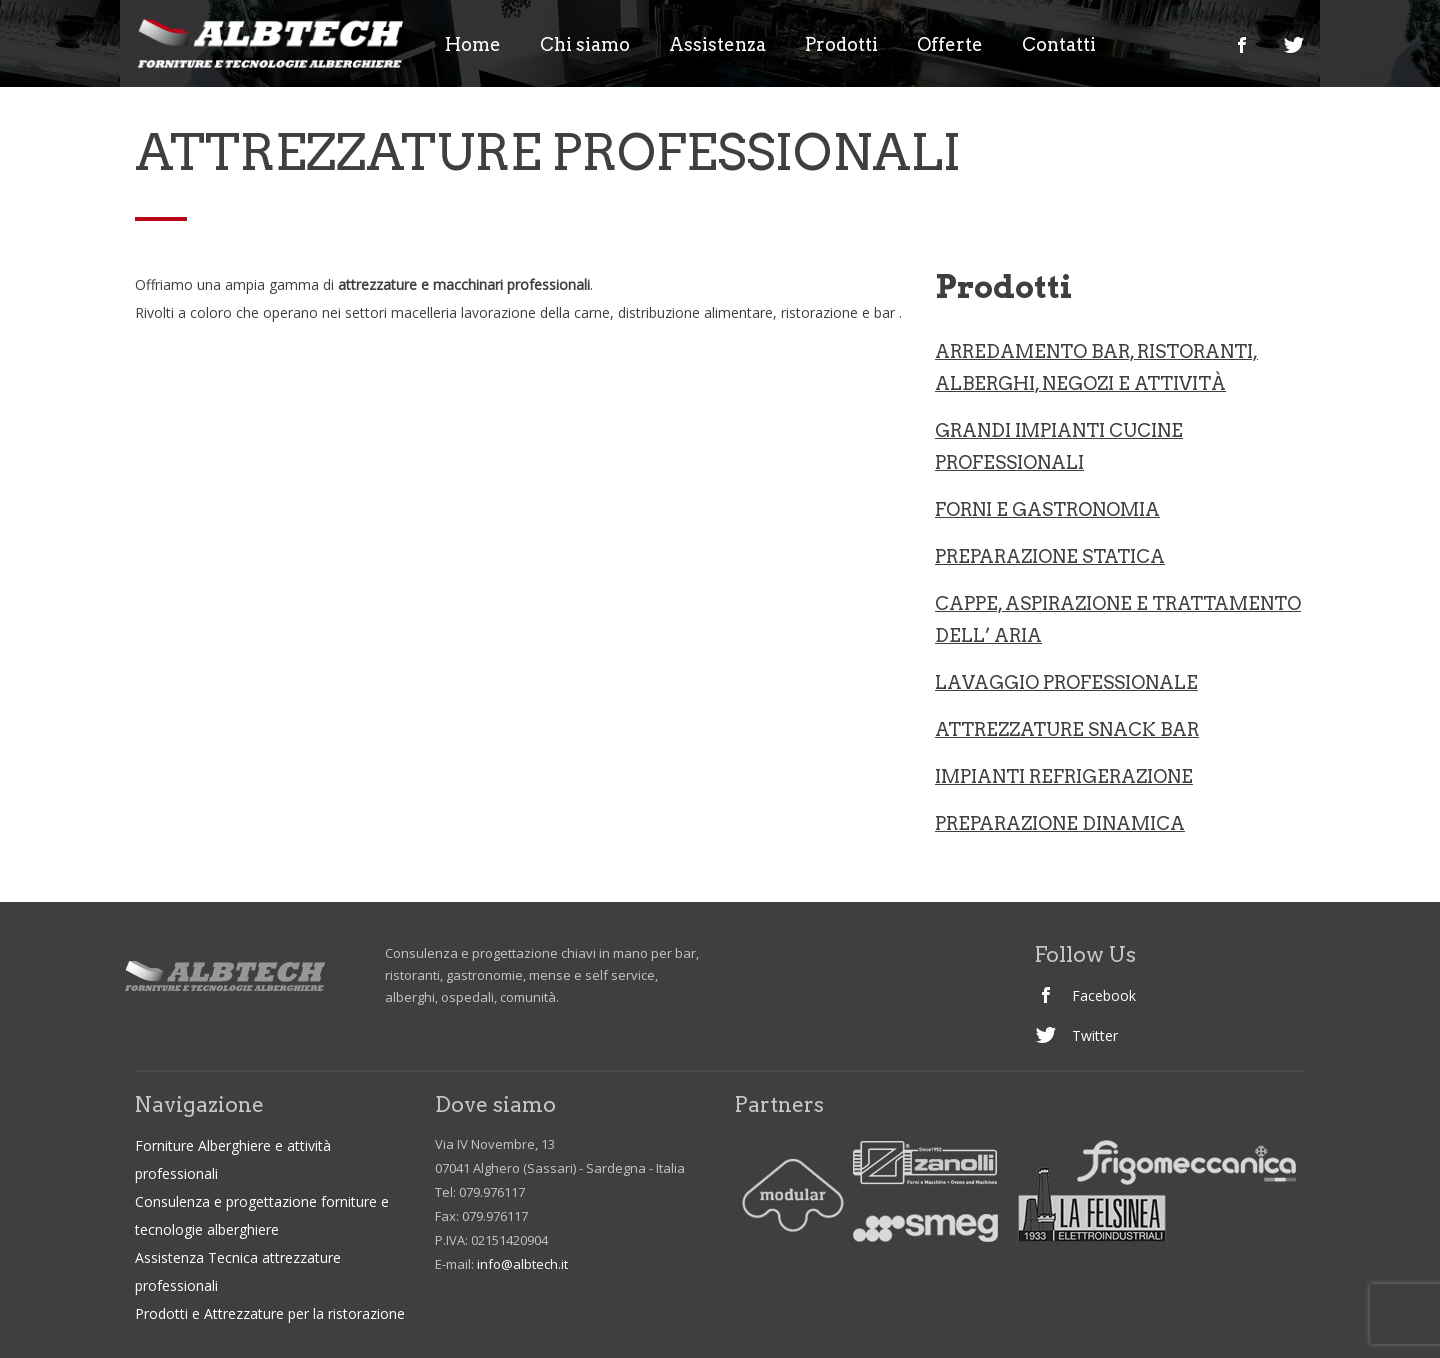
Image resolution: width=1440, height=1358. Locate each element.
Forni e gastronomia (1047, 509)
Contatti (1059, 45)
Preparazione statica (1050, 556)
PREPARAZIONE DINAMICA (1060, 823)
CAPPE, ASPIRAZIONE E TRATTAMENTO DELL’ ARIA (1118, 619)
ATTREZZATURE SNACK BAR (1067, 729)
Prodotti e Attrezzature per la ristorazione (270, 1313)
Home (473, 45)
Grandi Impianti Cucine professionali (1059, 446)
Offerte (950, 45)
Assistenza (717, 45)
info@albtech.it (522, 1264)
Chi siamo (585, 45)
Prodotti (841, 45)
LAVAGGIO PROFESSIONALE (1066, 682)
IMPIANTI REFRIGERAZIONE (1064, 776)
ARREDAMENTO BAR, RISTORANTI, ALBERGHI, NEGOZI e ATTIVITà (1096, 367)
